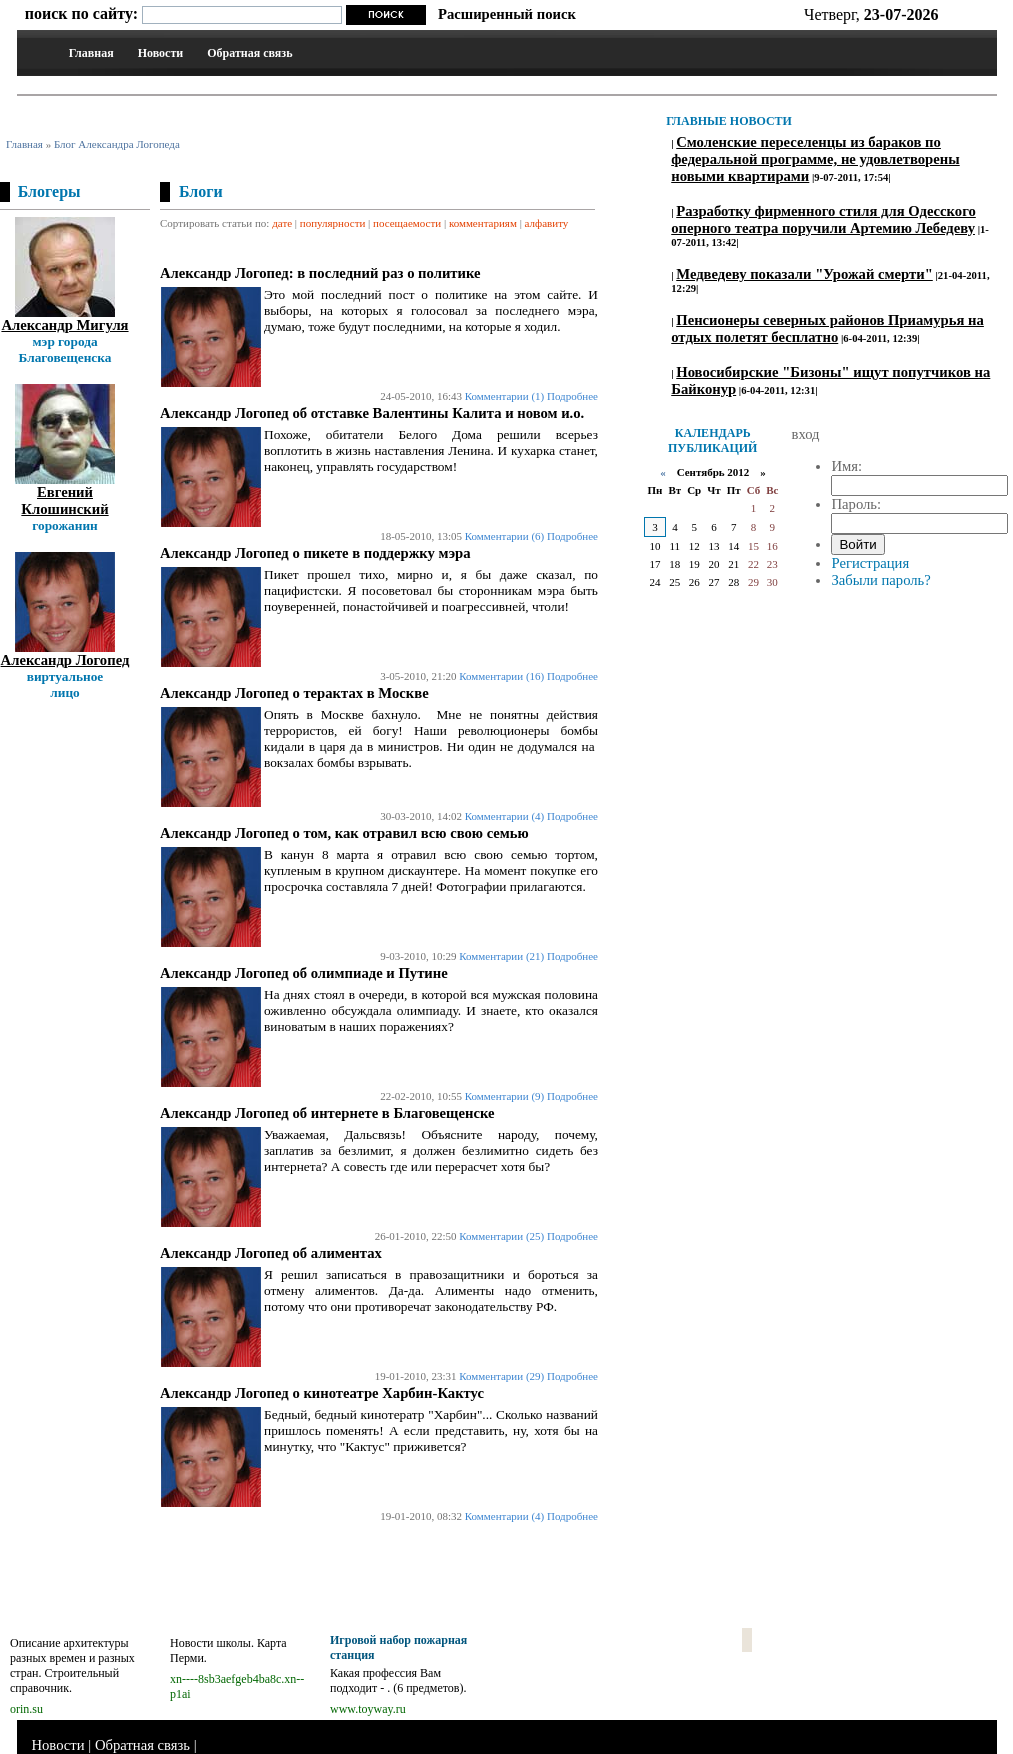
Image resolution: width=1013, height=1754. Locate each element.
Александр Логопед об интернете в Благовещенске (327, 1113)
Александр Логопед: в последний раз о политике (320, 273)
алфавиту (547, 223)
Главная (91, 53)
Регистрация (870, 563)
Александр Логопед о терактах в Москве (294, 693)
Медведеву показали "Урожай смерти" (804, 274)
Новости (161, 53)
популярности (333, 223)
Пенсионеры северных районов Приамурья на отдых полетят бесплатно (827, 328)
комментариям (483, 223)
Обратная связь (249, 53)
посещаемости (407, 223)
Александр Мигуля (64, 325)
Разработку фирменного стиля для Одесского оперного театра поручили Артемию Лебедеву (823, 219)
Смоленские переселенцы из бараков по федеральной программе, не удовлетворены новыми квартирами (815, 159)
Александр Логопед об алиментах (271, 1253)
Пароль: (856, 504)
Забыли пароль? (880, 580)
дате (282, 223)
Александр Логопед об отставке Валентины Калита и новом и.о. (372, 413)
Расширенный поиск (507, 14)
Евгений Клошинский (64, 500)
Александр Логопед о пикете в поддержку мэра (315, 553)
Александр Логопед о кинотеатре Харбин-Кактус (322, 1393)
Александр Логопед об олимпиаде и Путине (304, 973)
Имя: (846, 466)
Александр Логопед (65, 660)
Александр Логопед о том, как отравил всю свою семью (344, 833)
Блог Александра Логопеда (117, 144)
